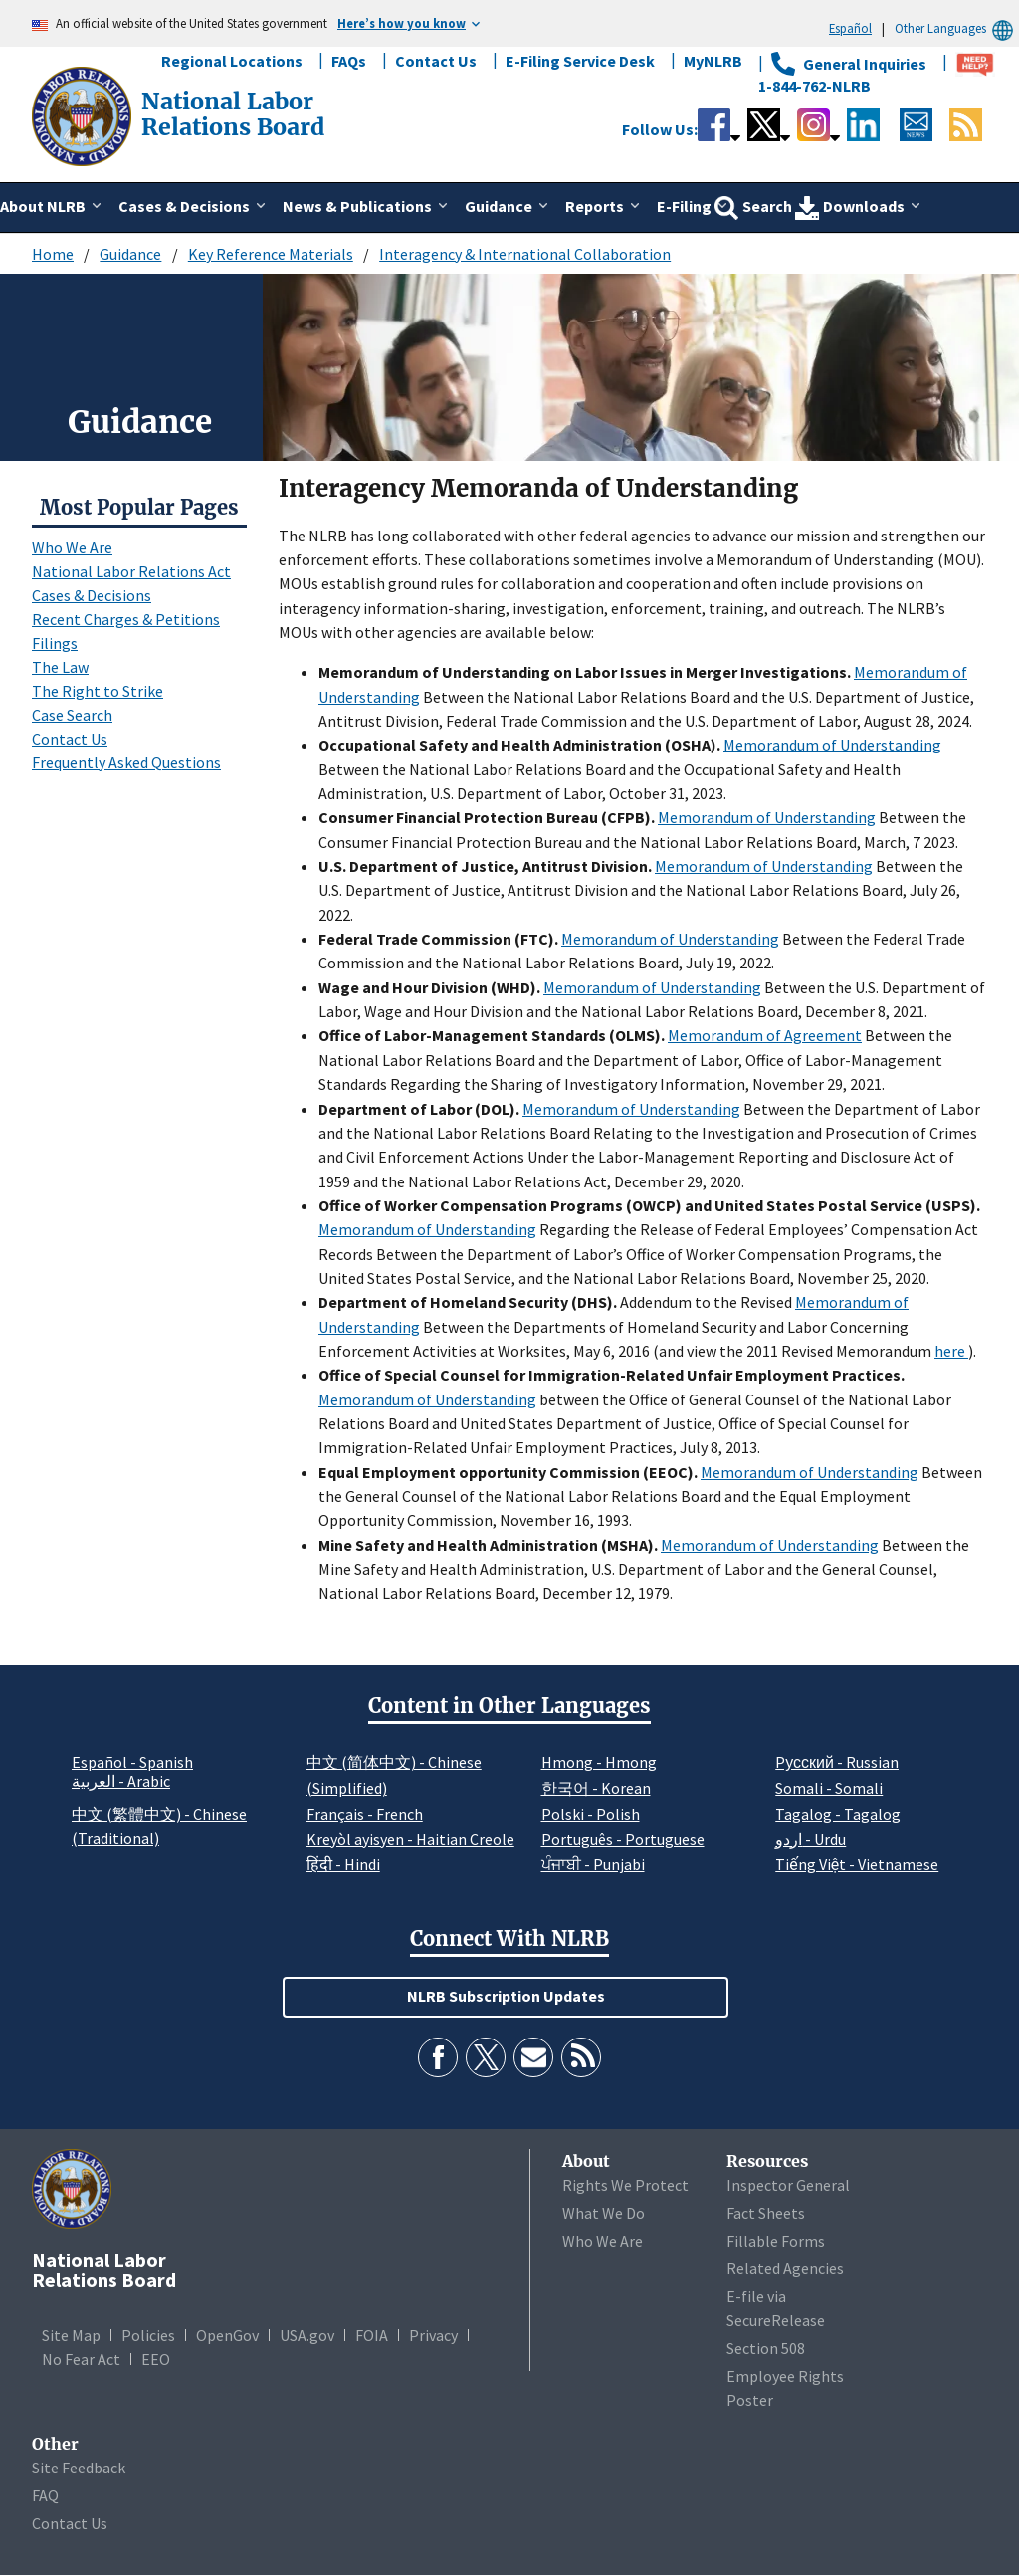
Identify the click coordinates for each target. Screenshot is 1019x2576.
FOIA (371, 2335)
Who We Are (72, 547)
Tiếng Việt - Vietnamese (856, 1864)
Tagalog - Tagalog (838, 1814)
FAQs (348, 61)
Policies (148, 2335)
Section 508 (765, 2348)
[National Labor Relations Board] (83, 114)
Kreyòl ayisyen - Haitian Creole (410, 1839)
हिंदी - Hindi (343, 1864)
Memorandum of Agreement (765, 1035)
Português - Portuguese (623, 1839)
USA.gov (307, 2335)
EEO (155, 2359)
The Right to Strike (97, 691)
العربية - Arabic (121, 1782)
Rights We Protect (625, 2185)
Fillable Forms (775, 2241)
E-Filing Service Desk (580, 61)
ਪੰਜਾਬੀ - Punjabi (593, 1864)
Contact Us (436, 61)
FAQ (45, 2495)
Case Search (72, 715)
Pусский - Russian (837, 1762)
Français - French (364, 1814)
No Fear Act (81, 2359)
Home (53, 254)
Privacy (433, 2335)
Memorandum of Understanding (832, 744)
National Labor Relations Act (131, 571)
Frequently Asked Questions (126, 762)
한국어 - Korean (596, 1788)
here (951, 1351)
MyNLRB (713, 61)
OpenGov (227, 2335)
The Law (60, 667)
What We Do (603, 2213)
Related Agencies (785, 2268)
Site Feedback (78, 2467)
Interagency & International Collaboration (525, 254)
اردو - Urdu (810, 1839)
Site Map (71, 2335)
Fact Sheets (765, 2213)
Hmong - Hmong (599, 1762)
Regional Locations (232, 61)
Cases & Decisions (91, 595)
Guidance (130, 254)
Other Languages (957, 28)
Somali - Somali (829, 1788)
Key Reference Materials (270, 254)
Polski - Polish (590, 1814)
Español (850, 28)
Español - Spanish (132, 1762)
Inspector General (788, 2185)
